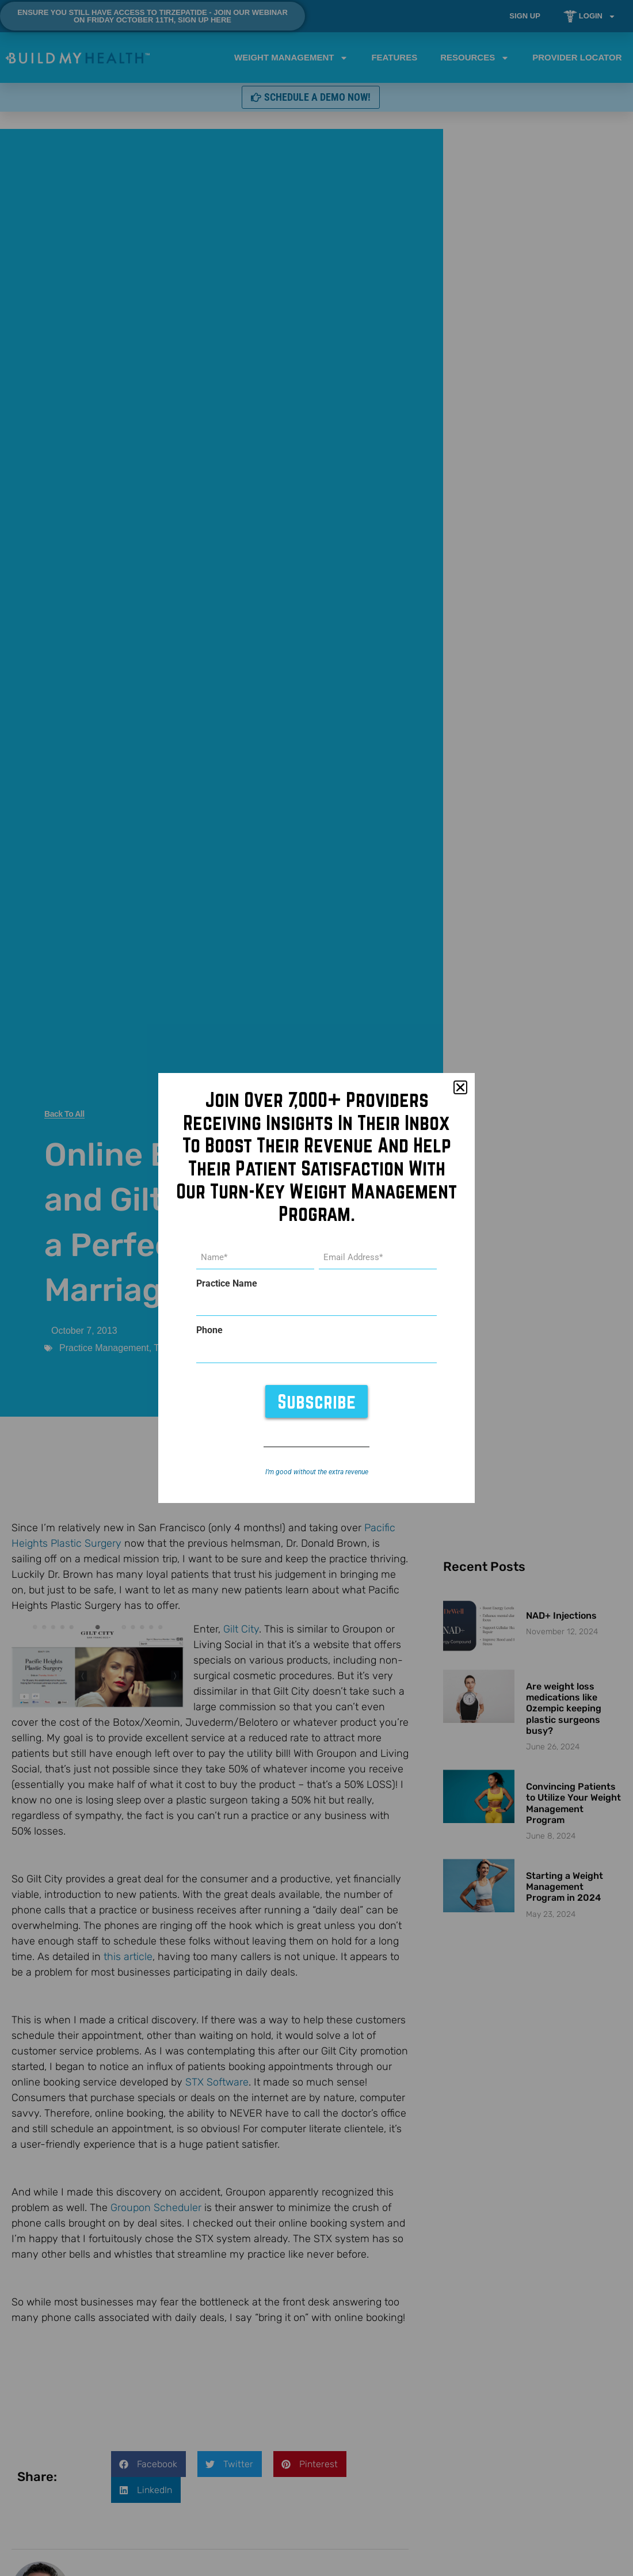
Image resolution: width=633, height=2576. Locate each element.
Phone (209, 1330)
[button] (460, 1088)
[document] (316, 1288)
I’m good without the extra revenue (316, 1471)
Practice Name (226, 1283)
